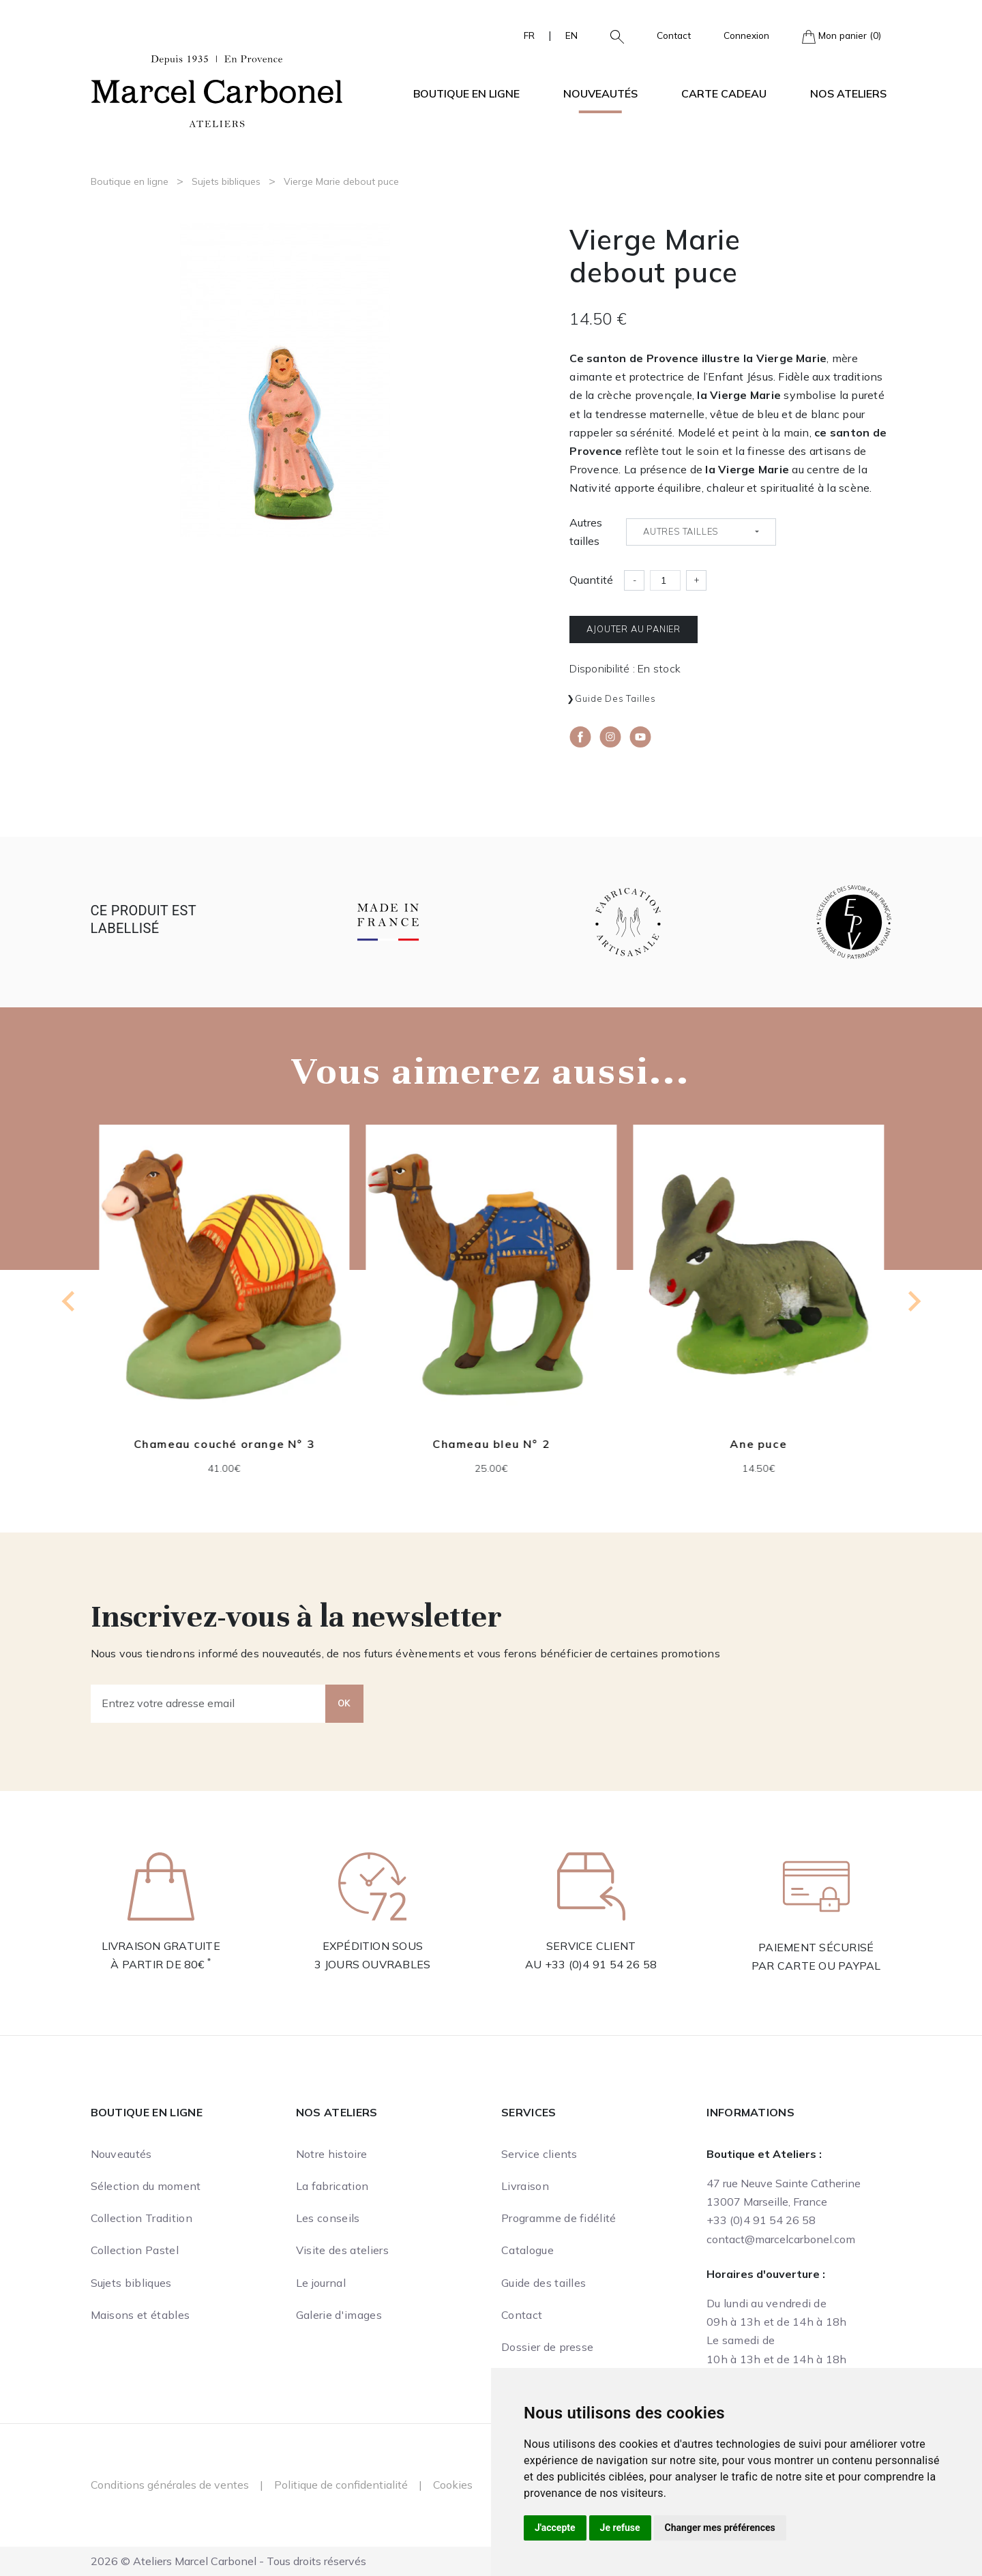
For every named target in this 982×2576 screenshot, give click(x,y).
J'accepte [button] (555, 2527)
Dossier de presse (547, 2347)
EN (571, 35)
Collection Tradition (141, 2218)
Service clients (539, 2154)
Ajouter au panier (633, 628)
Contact (674, 35)
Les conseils (328, 2218)
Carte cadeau (724, 93)
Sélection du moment (146, 2186)
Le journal (321, 2283)
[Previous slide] (69, 1301)
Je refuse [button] (620, 2527)
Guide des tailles (615, 698)
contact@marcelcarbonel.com (780, 2239)
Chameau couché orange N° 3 (224, 1444)
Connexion (746, 35)
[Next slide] (913, 1301)
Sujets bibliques (226, 181)
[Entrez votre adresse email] (208, 1704)
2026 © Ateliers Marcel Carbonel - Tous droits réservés (228, 2561)
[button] (612, 35)
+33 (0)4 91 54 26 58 (601, 1964)
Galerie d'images (339, 2315)
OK (344, 1703)
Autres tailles (585, 532)
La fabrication (332, 2186)
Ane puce (758, 1444)
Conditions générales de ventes (170, 2484)
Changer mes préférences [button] (720, 2527)
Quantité (591, 580)
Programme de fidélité (558, 2218)
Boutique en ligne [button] (466, 93)
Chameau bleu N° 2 (491, 1444)
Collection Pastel (135, 2250)
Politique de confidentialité (341, 2484)
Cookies (453, 2484)
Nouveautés (600, 93)
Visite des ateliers (342, 2250)
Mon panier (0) (841, 36)
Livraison (525, 2186)
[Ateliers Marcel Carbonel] (217, 89)
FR (529, 35)
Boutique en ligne (129, 181)
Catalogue (527, 2250)
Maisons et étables (140, 2315)
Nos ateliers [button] (848, 93)
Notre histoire (331, 2154)
